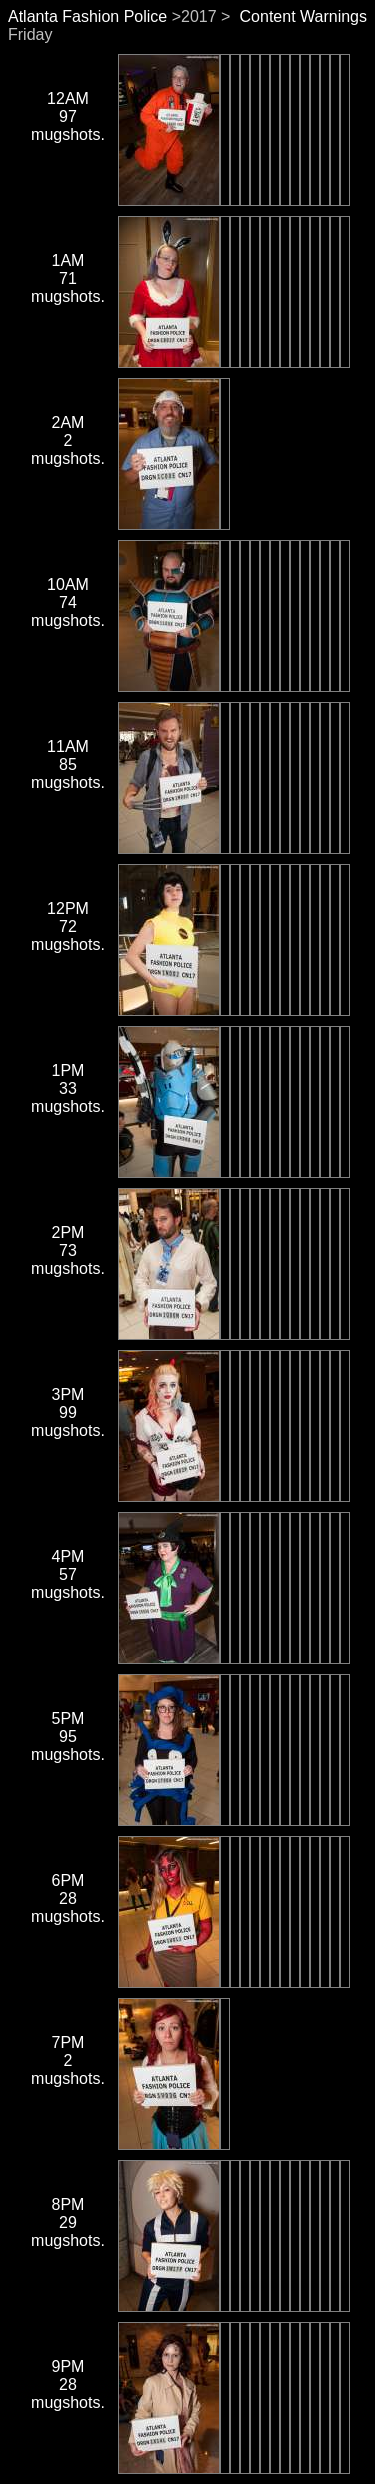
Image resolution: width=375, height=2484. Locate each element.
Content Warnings (303, 16)
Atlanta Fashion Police (87, 16)
